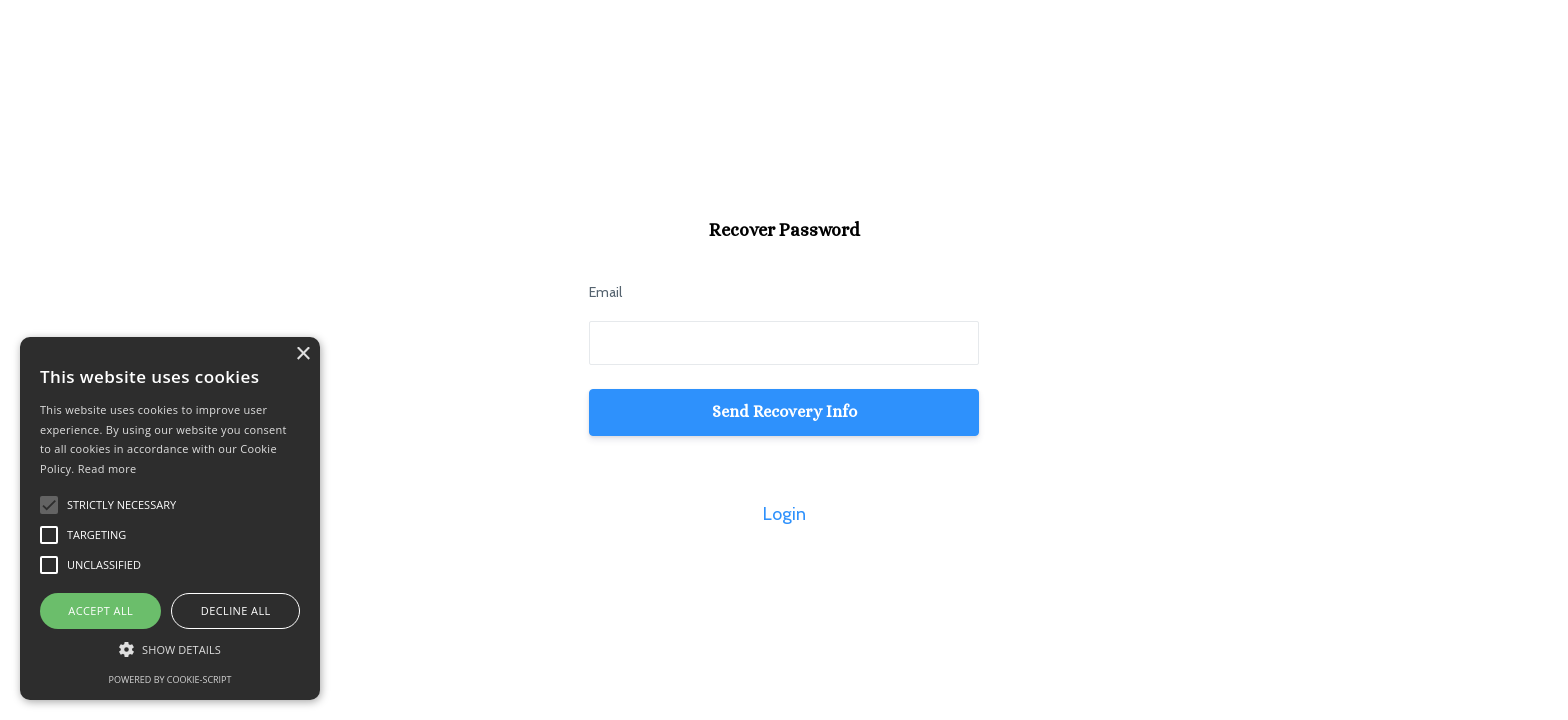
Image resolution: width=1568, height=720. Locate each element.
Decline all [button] (236, 610)
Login (784, 514)
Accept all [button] (100, 610)
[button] (170, 649)
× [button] (302, 354)
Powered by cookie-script (170, 679)
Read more (107, 468)
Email (605, 292)
